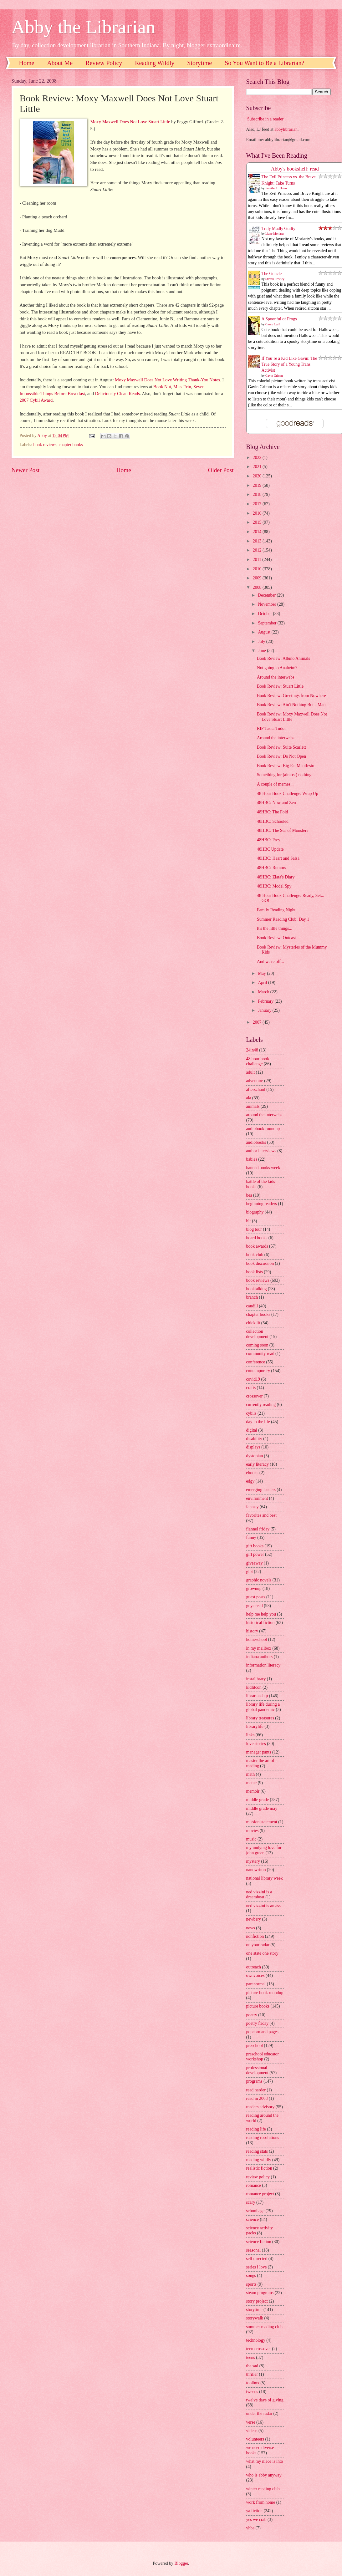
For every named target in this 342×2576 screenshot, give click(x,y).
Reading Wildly (154, 62)
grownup (254, 1588)
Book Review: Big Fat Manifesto (285, 765)
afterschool (255, 1089)
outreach (253, 1967)
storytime (254, 2309)
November (267, 604)
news (250, 1928)
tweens (252, 2391)
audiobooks (256, 1142)
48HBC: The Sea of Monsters (282, 830)
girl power (255, 1554)
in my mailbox (258, 1648)
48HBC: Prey (268, 839)
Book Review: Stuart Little (280, 686)
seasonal (253, 2250)
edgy (250, 1481)
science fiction (258, 2241)
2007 (258, 1022)
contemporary (258, 1370)
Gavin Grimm (274, 375)
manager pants (258, 1752)
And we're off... (270, 961)
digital (251, 1430)
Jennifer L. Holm (276, 188)
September (267, 623)
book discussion (260, 1263)
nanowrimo (256, 1869)
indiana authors (259, 1656)
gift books (255, 1546)
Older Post (220, 470)
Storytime (199, 62)
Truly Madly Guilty (278, 228)
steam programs (260, 2292)
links (250, 1735)
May (262, 973)
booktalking (256, 1288)
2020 (258, 476)
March (264, 992)
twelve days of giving (264, 2400)
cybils (251, 1413)
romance (253, 2185)
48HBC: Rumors (271, 867)
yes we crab (256, 2519)
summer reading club (264, 2326)
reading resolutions (262, 2137)
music (251, 1839)
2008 (258, 587)
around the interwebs (264, 1114)
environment (257, 1498)
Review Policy (103, 62)
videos (252, 2430)
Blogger (181, 2563)
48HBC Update (270, 849)
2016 (258, 513)
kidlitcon (254, 1687)
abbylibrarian (286, 129)
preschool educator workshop (262, 2057)
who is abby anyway (264, 2475)
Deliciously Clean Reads (117, 393)
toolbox (252, 2382)
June (262, 650)
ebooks (252, 1472)
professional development (257, 2070)
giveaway (254, 1563)
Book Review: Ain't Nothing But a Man (291, 704)
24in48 (252, 1050)
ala (248, 1098)
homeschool (256, 1639)
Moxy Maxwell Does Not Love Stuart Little (130, 121)
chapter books (71, 444)
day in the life (258, 1421)
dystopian (254, 1455)
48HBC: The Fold (272, 812)
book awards (257, 1246)
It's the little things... (274, 928)
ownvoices (255, 1975)
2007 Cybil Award (36, 400)
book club (254, 1254)
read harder (256, 2090)
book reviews (45, 444)
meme (251, 1782)
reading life (256, 2129)
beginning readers (261, 1203)
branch (252, 1297)
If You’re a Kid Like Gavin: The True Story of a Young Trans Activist (289, 364)
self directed (257, 2258)
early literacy (257, 1464)
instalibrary (256, 1679)
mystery (253, 1861)
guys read (254, 1605)
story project (257, 2301)
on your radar (257, 1944)
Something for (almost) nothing (284, 774)
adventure (254, 1080)
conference (255, 1362)
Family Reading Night (276, 910)
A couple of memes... (275, 784)
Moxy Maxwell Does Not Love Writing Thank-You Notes (167, 379)
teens (250, 2357)
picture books (258, 2006)
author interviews (261, 1150)
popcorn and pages (262, 2031)
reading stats (257, 2151)
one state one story (262, 1953)
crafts (251, 1387)
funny (251, 1537)
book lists (254, 1272)
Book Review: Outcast (276, 937)
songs (251, 2275)
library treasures (260, 1718)
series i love (256, 2267)
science (252, 2219)
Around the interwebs (275, 677)
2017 (258, 503)
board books (257, 1237)
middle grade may (262, 1808)
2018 (258, 494)
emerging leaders (261, 1489)
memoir (253, 1791)
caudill (252, 1306)
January (265, 1010)
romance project (260, 2194)
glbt (249, 1571)
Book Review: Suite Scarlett (281, 747)
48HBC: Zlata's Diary (276, 877)
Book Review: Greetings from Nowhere (291, 695)
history (252, 1631)
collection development (257, 1334)
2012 (258, 550)
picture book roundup (264, 1992)
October (265, 613)
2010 (258, 569)
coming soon (257, 1345)
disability (254, 1438)
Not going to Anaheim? (277, 667)
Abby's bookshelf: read (295, 169)
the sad (252, 2366)
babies (251, 1159)
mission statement (261, 1822)
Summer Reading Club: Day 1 (283, 919)
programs (254, 2081)
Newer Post (26, 470)
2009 (258, 578)
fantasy (252, 1506)
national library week (264, 1878)
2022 (258, 457)
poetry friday (257, 2023)
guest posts (255, 1597)
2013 (258, 541)
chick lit (253, 1323)
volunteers (255, 2439)
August (264, 632)
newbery (253, 1919)
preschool (254, 2045)
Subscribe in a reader (265, 119)
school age (255, 2210)
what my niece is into (264, 2461)
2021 (258, 466)
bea (249, 1195)
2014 (258, 531)
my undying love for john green (264, 1850)
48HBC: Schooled (272, 821)
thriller (252, 2374)
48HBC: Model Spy (274, 886)
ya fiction (254, 2510)
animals (253, 1106)
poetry (251, 2015)
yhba (250, 2528)
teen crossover (258, 2348)
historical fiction (260, 1622)
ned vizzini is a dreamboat (259, 1895)
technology (255, 2340)
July (262, 641)
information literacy (263, 1665)
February (266, 1001)
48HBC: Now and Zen (276, 802)
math (250, 1774)
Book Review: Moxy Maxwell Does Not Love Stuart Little (292, 717)
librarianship (257, 1695)
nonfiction (255, 1936)
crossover (254, 1396)
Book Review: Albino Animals (283, 658)
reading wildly (258, 2159)
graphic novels (259, 1580)
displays (253, 1447)
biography (255, 1212)
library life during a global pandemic (263, 1707)
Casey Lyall (272, 324)
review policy (258, 2177)
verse (250, 2422)
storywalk (254, 2318)
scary (250, 2202)
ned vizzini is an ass (263, 1905)
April (263, 982)
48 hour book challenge (257, 1061)
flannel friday (258, 1529)
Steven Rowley (274, 279)
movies (252, 1830)
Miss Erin (182, 386)
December (267, 595)
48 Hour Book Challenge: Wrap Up (287, 793)
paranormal (256, 1984)
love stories (256, 1743)
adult (250, 1072)
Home (26, 62)
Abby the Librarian (84, 27)
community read (260, 1353)
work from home (260, 2502)
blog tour (254, 1229)
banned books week (263, 1167)
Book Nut (162, 386)
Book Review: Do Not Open (281, 756)
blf (248, 1221)
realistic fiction (259, 2168)
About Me (60, 62)
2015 (258, 522)
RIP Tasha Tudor (271, 728)
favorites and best (261, 1515)
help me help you (261, 1614)
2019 (258, 485)
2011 (258, 559)
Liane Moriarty (274, 233)
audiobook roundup (263, 1128)
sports (251, 2284)
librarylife (254, 1726)
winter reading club (263, 2489)
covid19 (253, 1379)
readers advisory (260, 2107)
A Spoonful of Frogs (279, 319)
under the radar (259, 2413)
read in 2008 (257, 2098)
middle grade (257, 1799)
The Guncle (272, 273)
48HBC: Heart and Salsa (278, 858)
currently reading (261, 1404)
